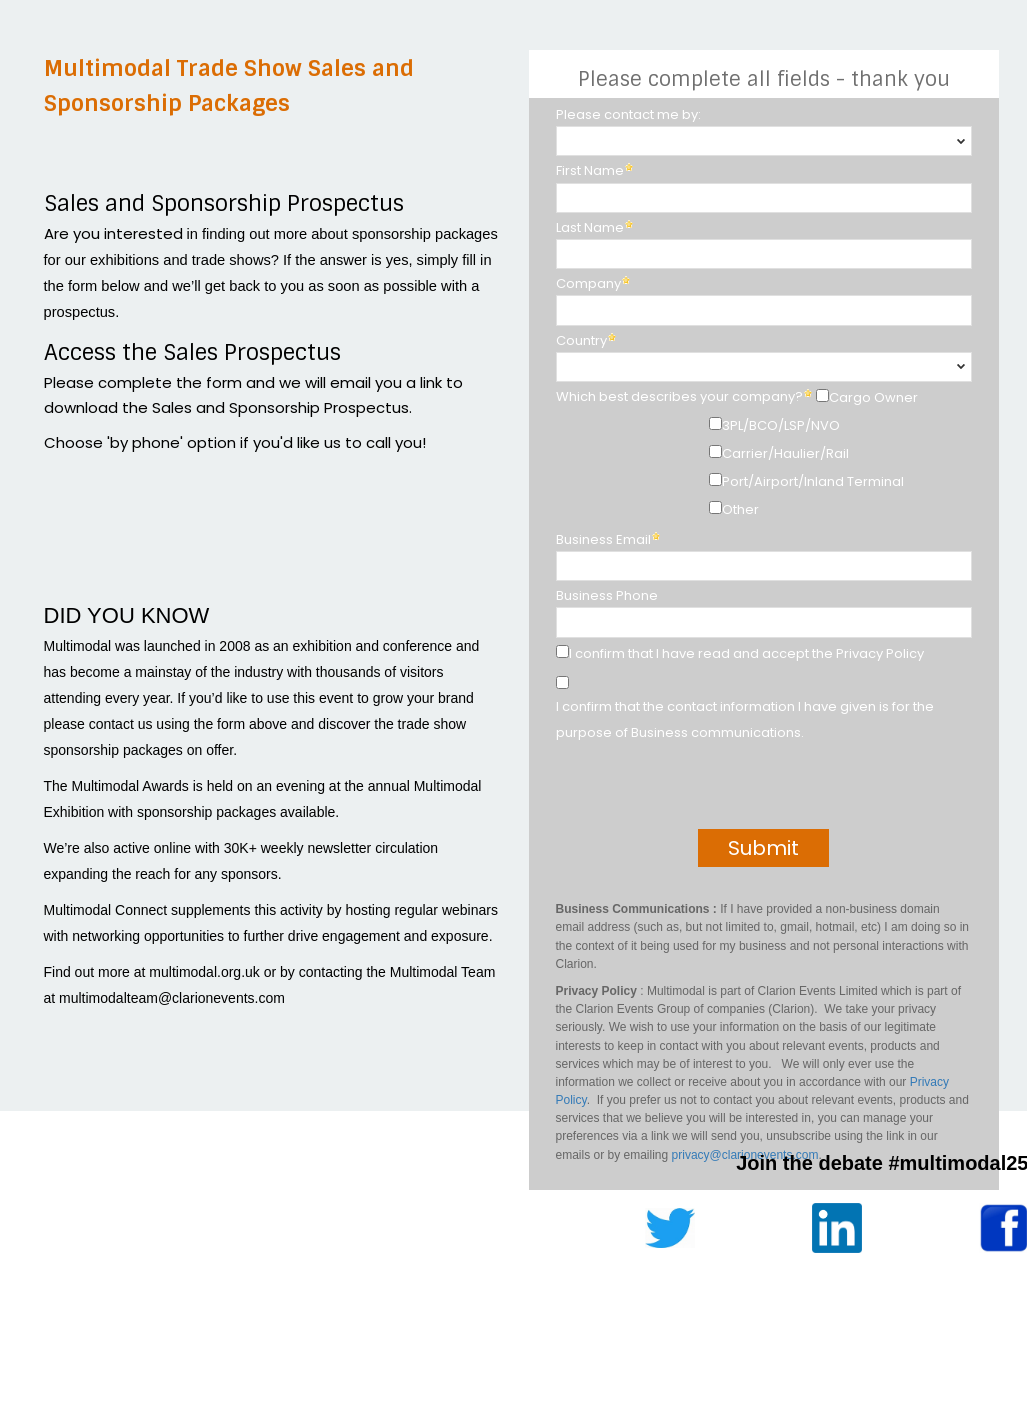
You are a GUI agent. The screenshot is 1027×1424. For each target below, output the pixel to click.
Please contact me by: (628, 114)
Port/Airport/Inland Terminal (813, 481)
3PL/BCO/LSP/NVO (781, 425)
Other (740, 509)
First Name (590, 170)
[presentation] (701, 790)
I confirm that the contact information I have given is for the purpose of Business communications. (745, 719)
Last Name (590, 227)
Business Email (603, 539)
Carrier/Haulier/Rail (785, 453)
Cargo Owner (873, 397)
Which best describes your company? (679, 396)
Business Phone (607, 595)
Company (588, 283)
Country (581, 340)
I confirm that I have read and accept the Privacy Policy (746, 653)
